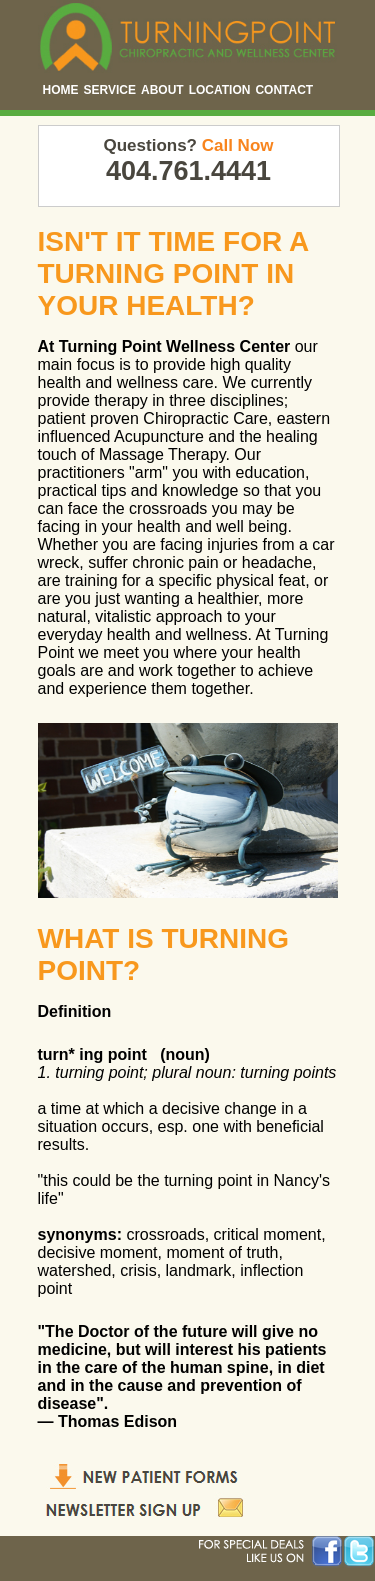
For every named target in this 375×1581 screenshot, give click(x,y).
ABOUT (162, 90)
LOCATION (220, 90)
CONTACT (284, 90)
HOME (61, 90)
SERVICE (110, 90)
